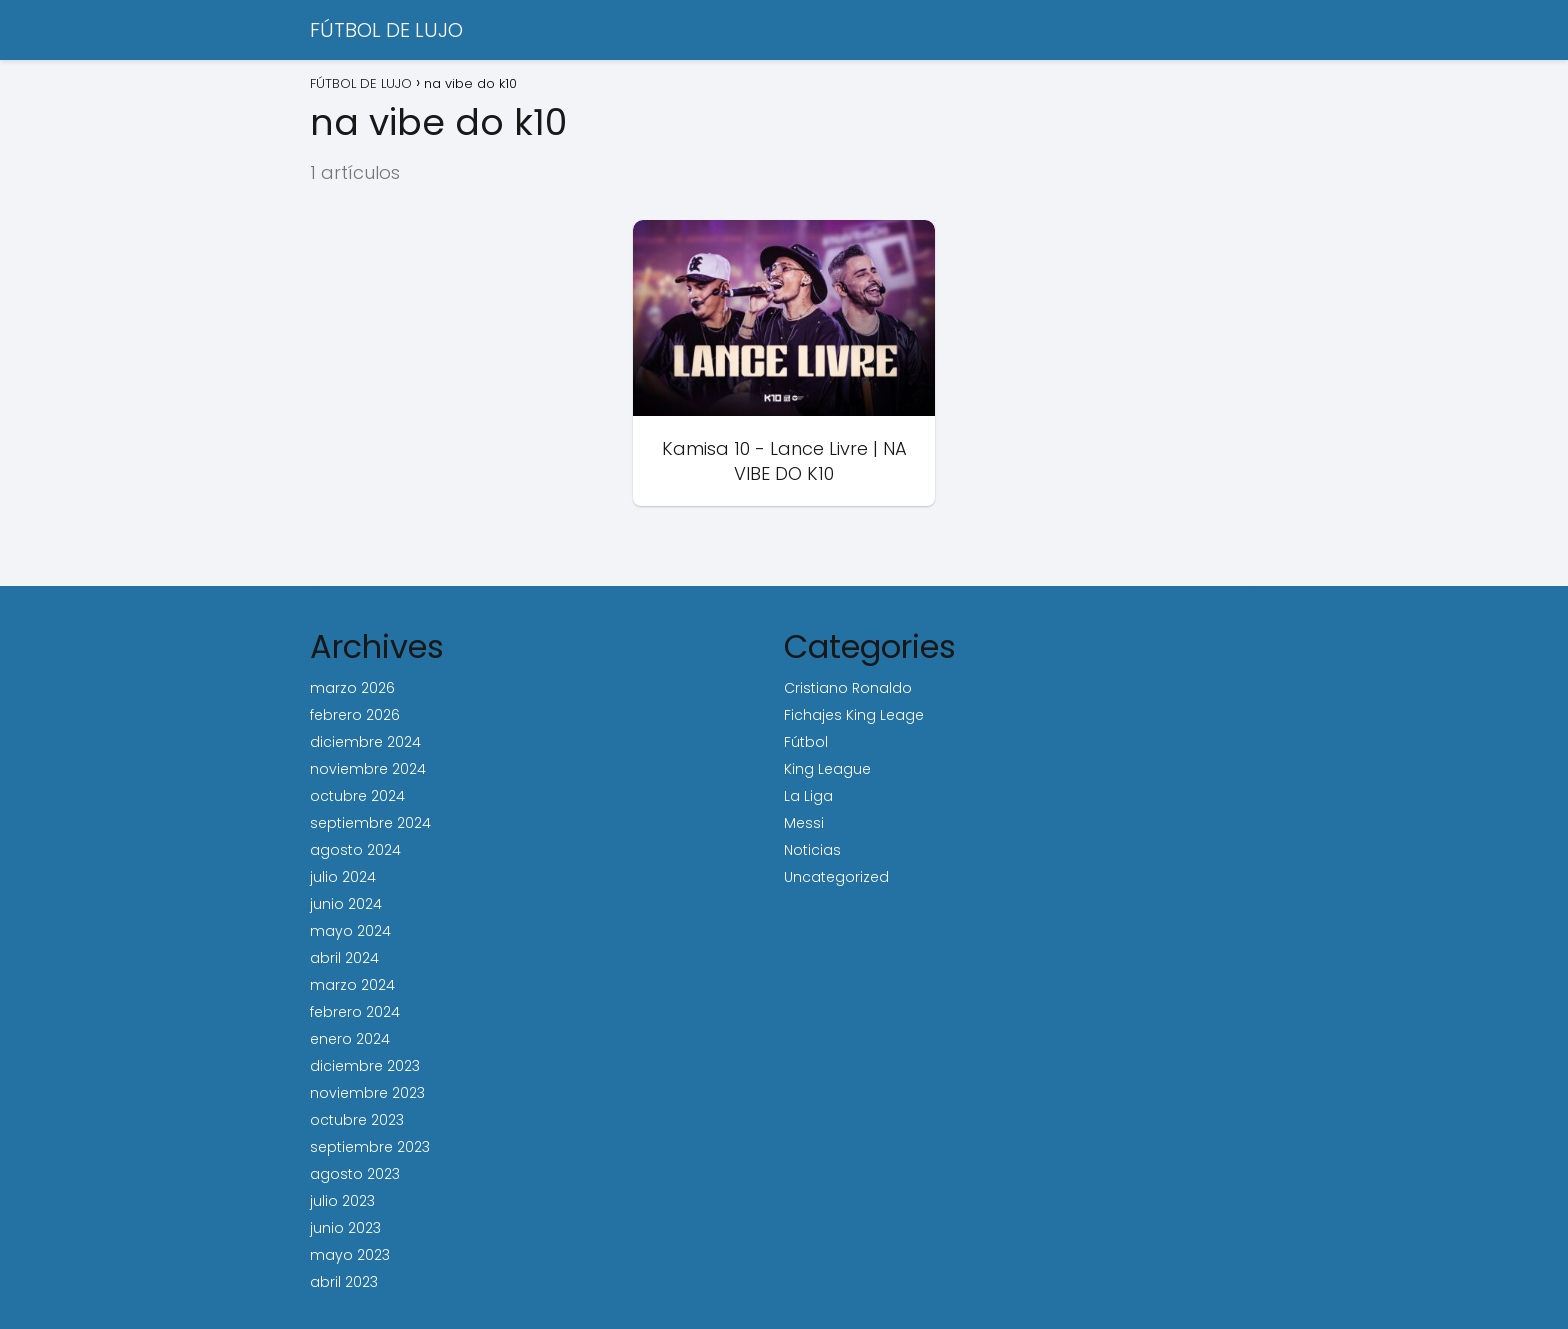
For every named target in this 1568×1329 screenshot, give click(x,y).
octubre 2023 (357, 1120)
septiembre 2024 (370, 823)
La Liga (808, 796)
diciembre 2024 (365, 742)
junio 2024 (346, 904)
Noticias (812, 850)
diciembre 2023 (365, 1066)
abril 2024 (344, 958)
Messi (804, 823)
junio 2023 (345, 1228)
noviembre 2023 (367, 1093)
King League (827, 769)
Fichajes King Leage (854, 715)
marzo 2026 (352, 688)
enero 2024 (350, 1039)
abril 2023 (344, 1282)
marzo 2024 (352, 985)
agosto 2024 (355, 850)
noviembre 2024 (368, 769)
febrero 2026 (355, 715)
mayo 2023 (350, 1255)
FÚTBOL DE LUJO (386, 30)
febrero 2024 (355, 1012)
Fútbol (806, 742)
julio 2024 (343, 877)
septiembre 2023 (370, 1147)
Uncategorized (836, 877)
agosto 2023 (355, 1174)
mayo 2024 (350, 931)
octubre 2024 (357, 796)
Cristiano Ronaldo (848, 688)
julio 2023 (342, 1201)
